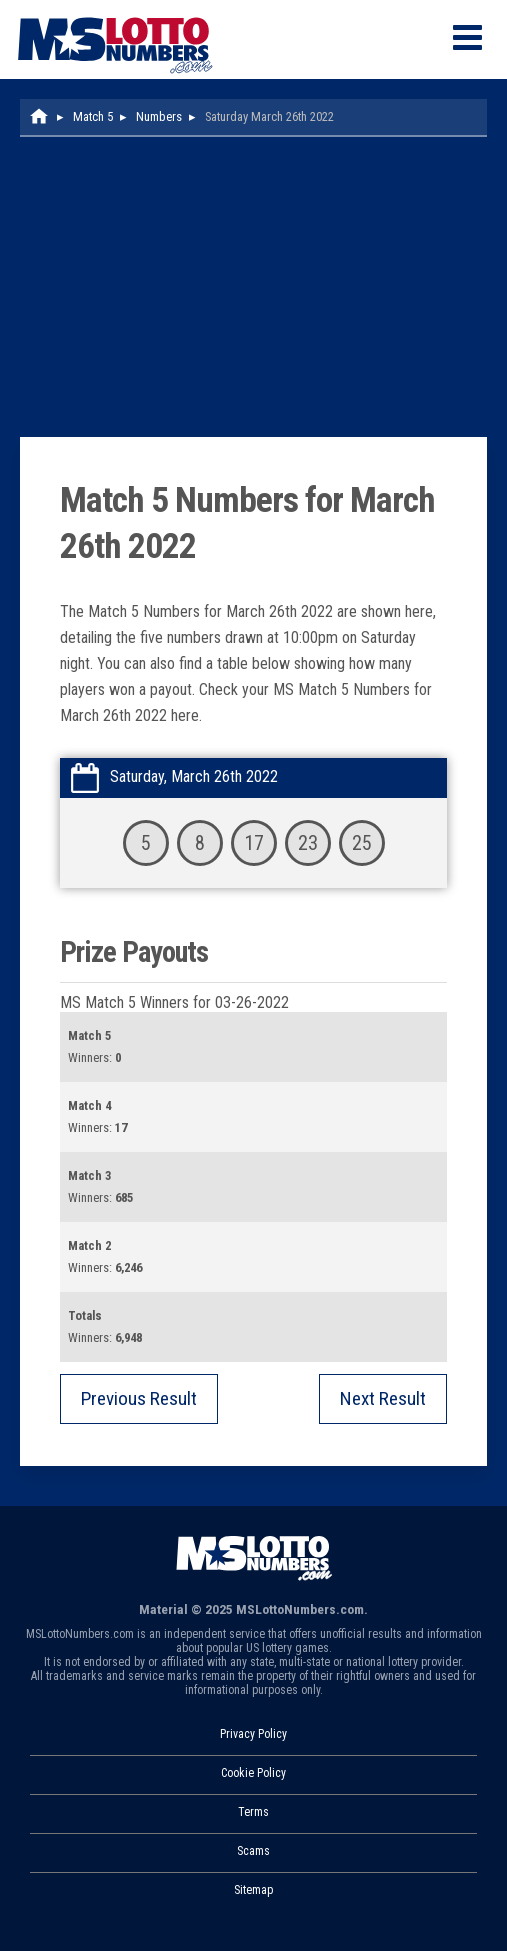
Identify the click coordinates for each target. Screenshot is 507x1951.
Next (383, 1398)
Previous (139, 1398)
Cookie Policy (253, 1773)
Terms (253, 1812)
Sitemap (253, 1890)
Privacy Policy (253, 1734)
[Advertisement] (253, 287)
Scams (253, 1851)
